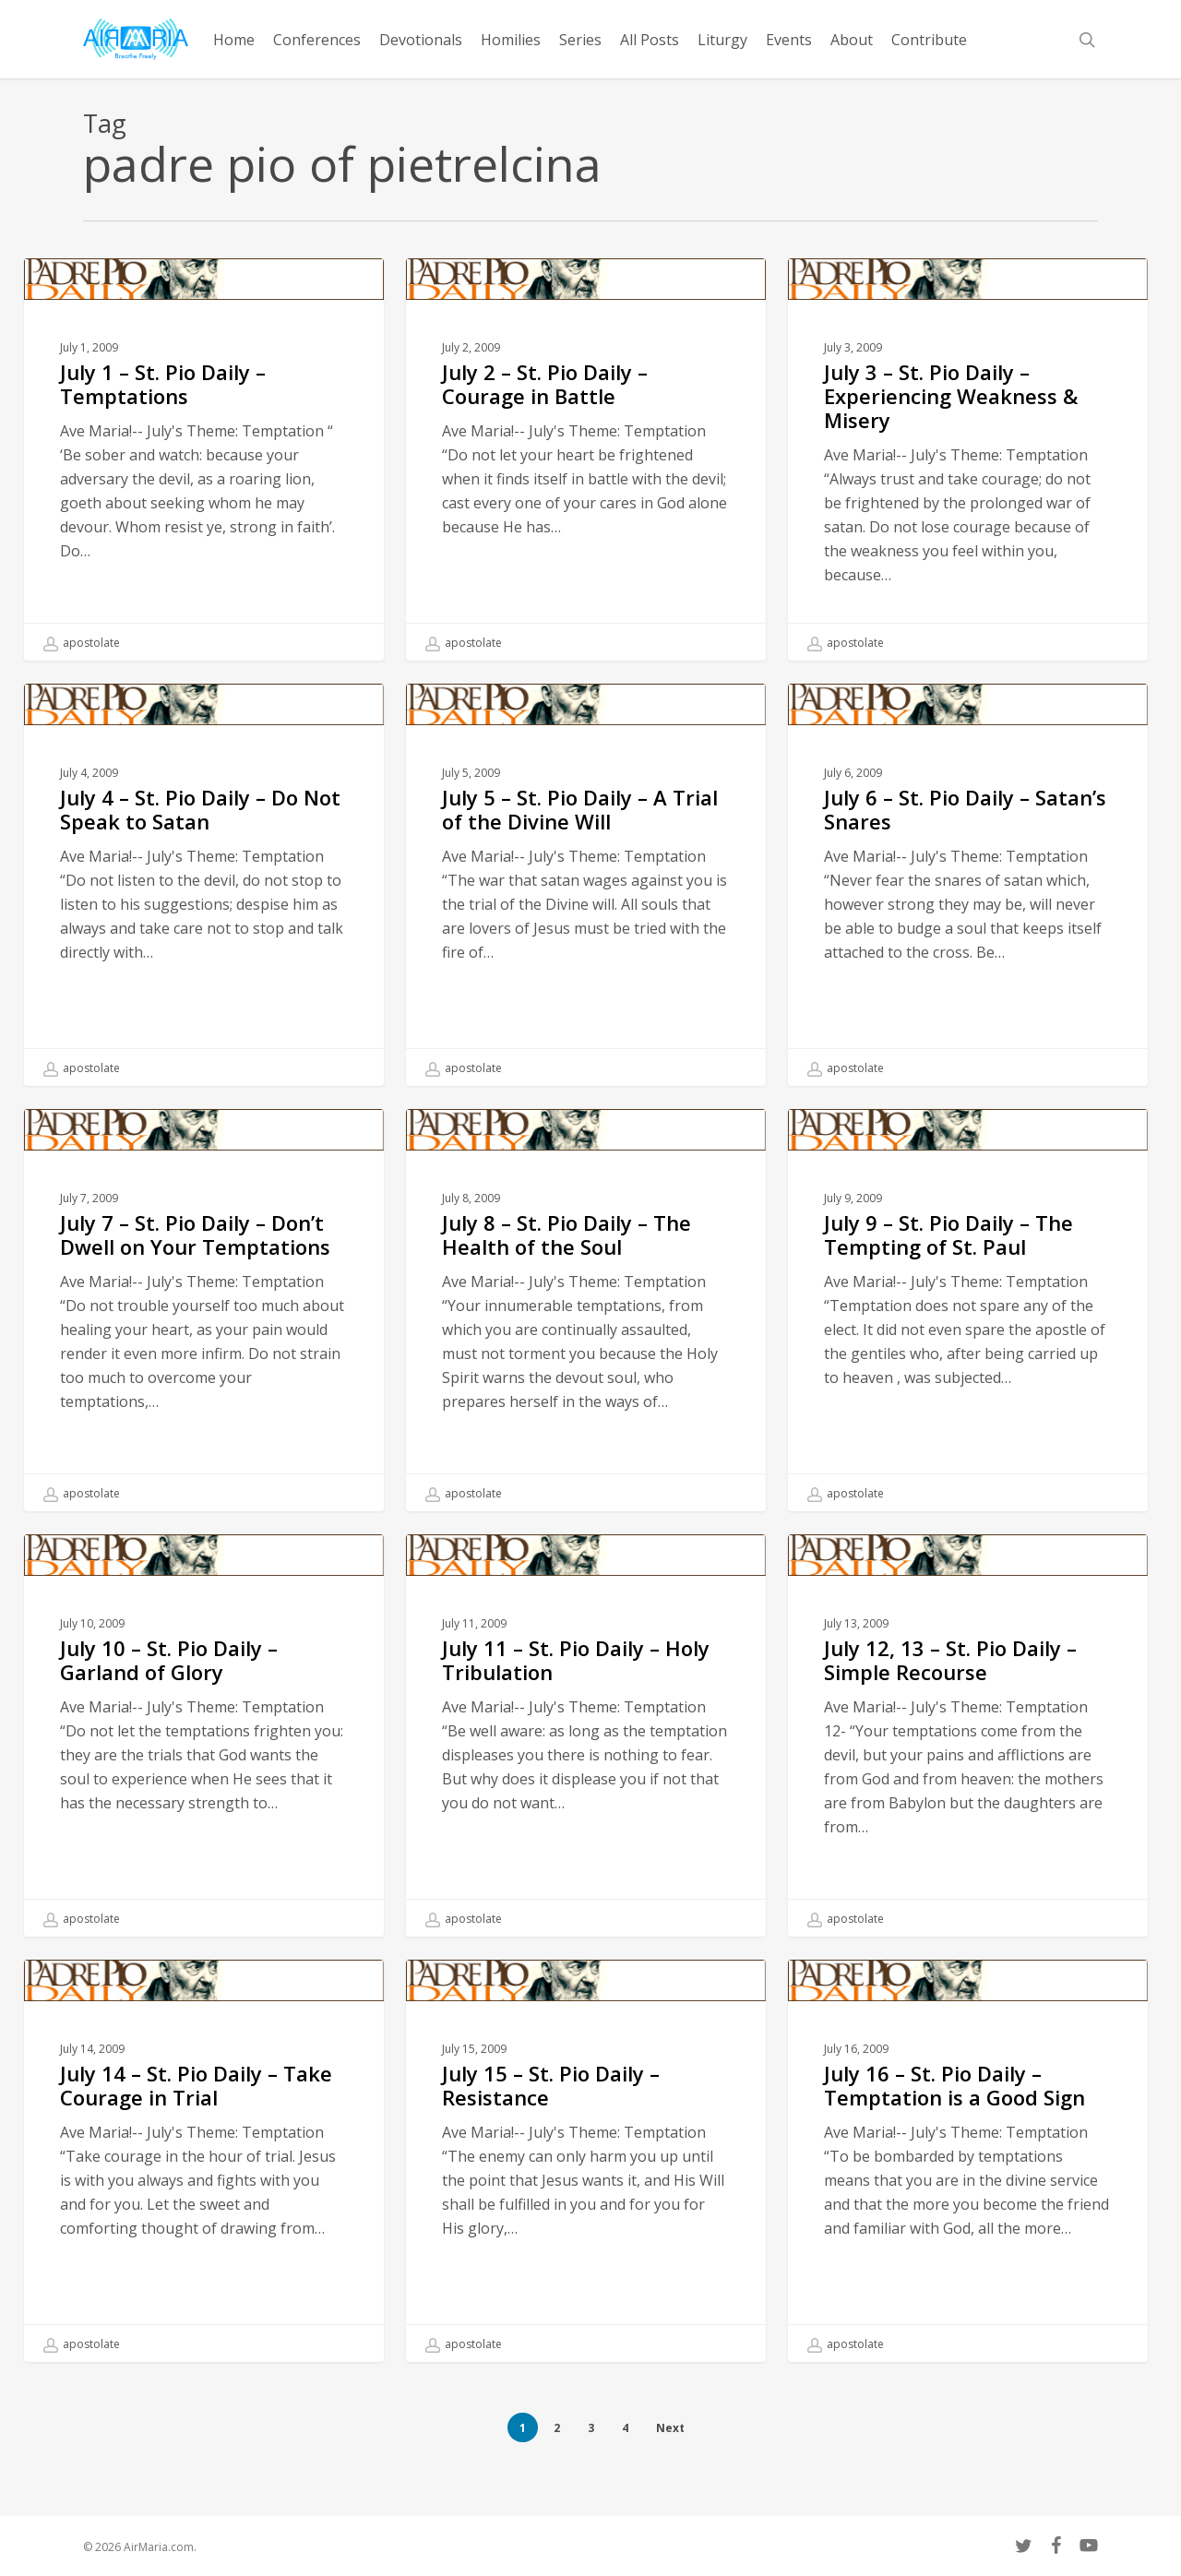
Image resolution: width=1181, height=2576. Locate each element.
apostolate (81, 643)
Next (670, 2428)
